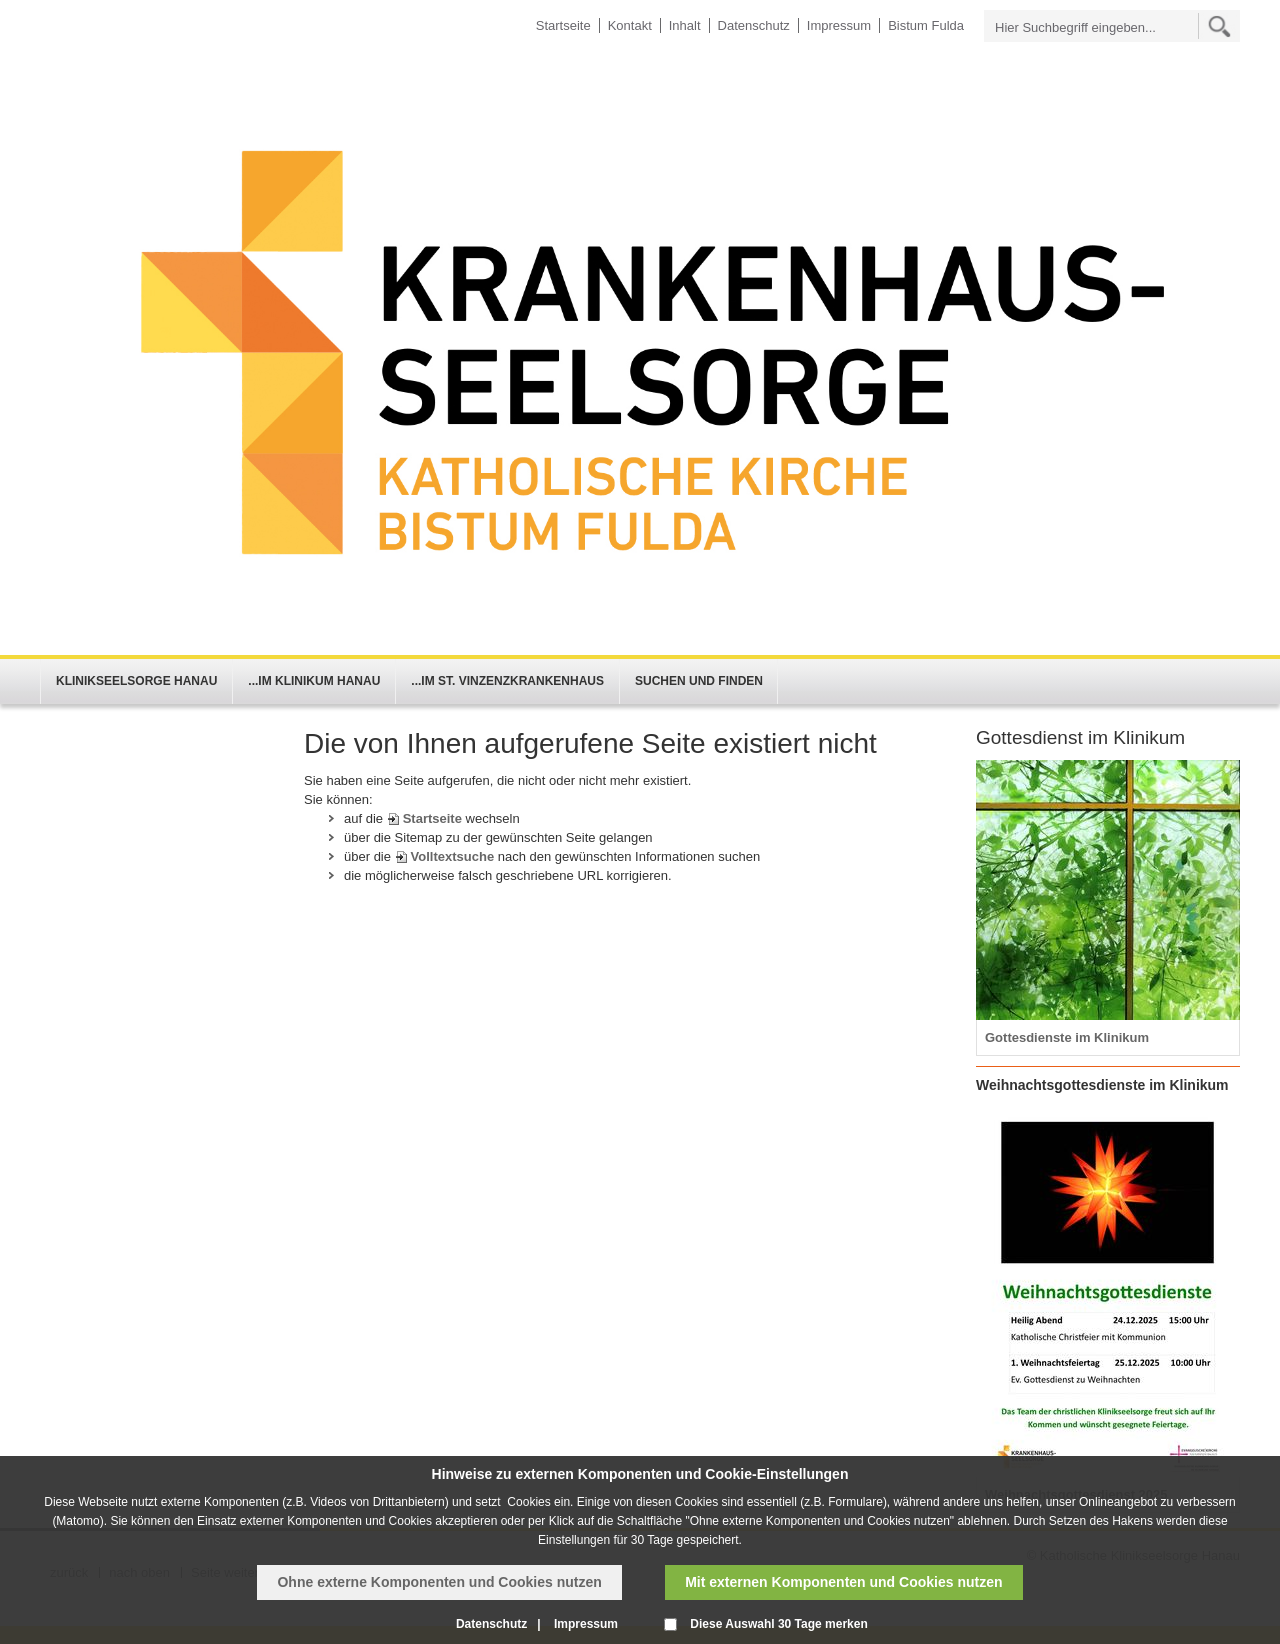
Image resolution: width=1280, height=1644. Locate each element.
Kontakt (630, 25)
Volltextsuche (453, 856)
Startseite (563, 25)
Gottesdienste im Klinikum (1067, 1037)
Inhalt (685, 25)
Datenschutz (754, 25)
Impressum (839, 25)
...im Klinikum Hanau (314, 681)
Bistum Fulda (926, 25)
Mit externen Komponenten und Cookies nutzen (843, 1582)
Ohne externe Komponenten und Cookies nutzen (439, 1582)
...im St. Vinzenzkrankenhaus (507, 681)
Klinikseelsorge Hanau (136, 681)
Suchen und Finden (699, 681)
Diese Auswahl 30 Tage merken (778, 1624)
